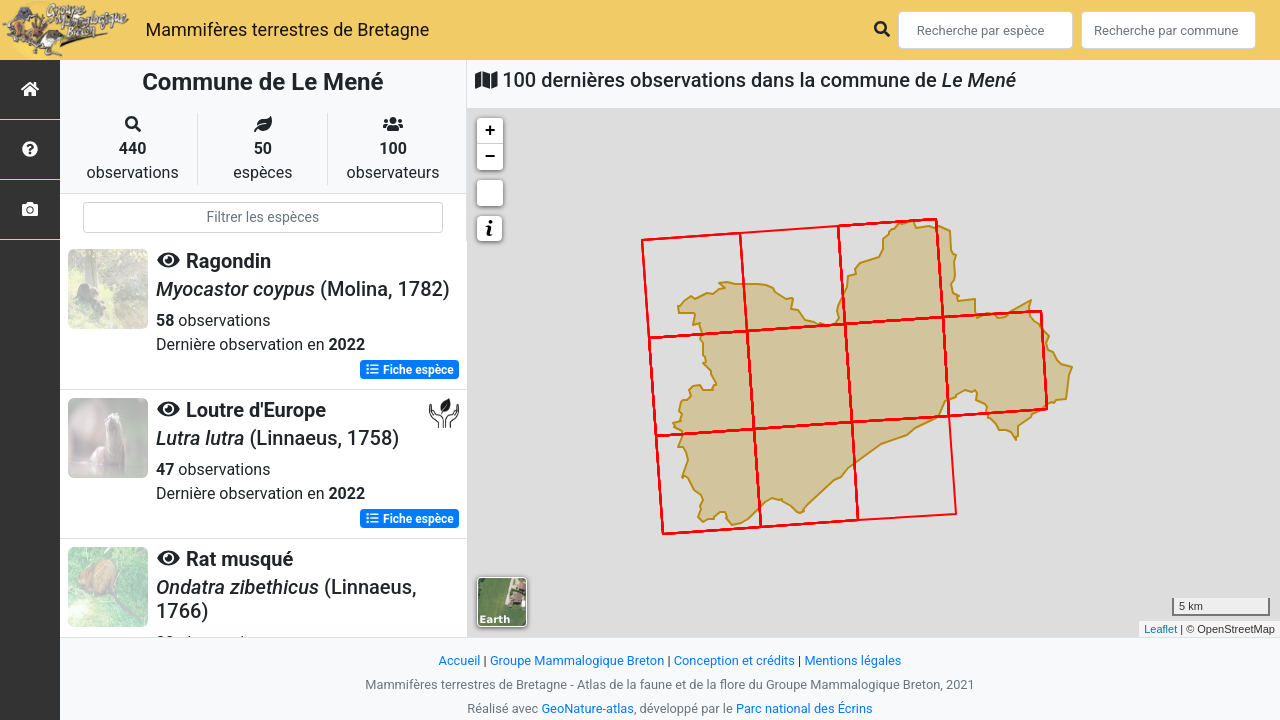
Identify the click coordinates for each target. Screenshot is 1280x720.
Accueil (460, 660)
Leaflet (1160, 629)
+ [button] (490, 131)
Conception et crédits (734, 660)
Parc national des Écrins (804, 708)
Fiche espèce (409, 370)
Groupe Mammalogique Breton (577, 660)
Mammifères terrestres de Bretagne (287, 29)
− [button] (490, 157)
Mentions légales (852, 660)
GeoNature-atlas (587, 708)
